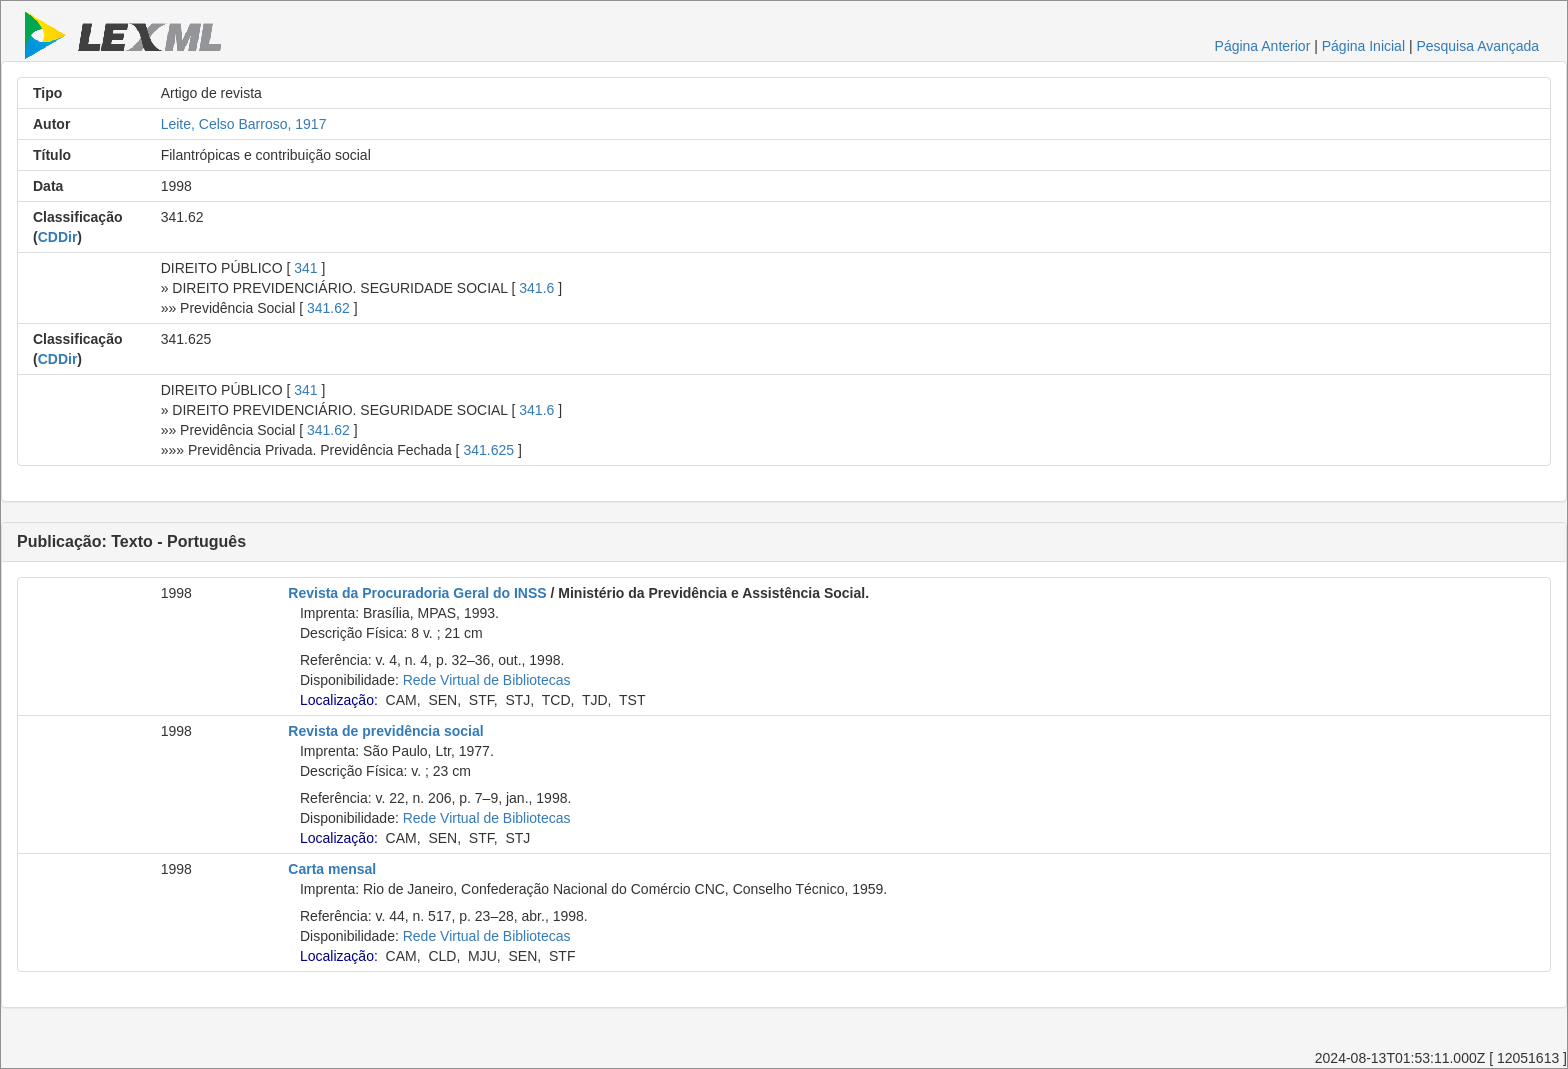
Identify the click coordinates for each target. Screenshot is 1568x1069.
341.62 (328, 308)
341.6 (536, 288)
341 (305, 268)
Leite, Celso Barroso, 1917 (244, 124)
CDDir (58, 237)
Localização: (339, 700)
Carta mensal (332, 869)
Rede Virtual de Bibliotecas (487, 680)
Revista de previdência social (385, 731)
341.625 (488, 450)
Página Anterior (1263, 46)
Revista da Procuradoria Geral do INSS (417, 593)
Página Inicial (1363, 46)
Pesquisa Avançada (1477, 46)
